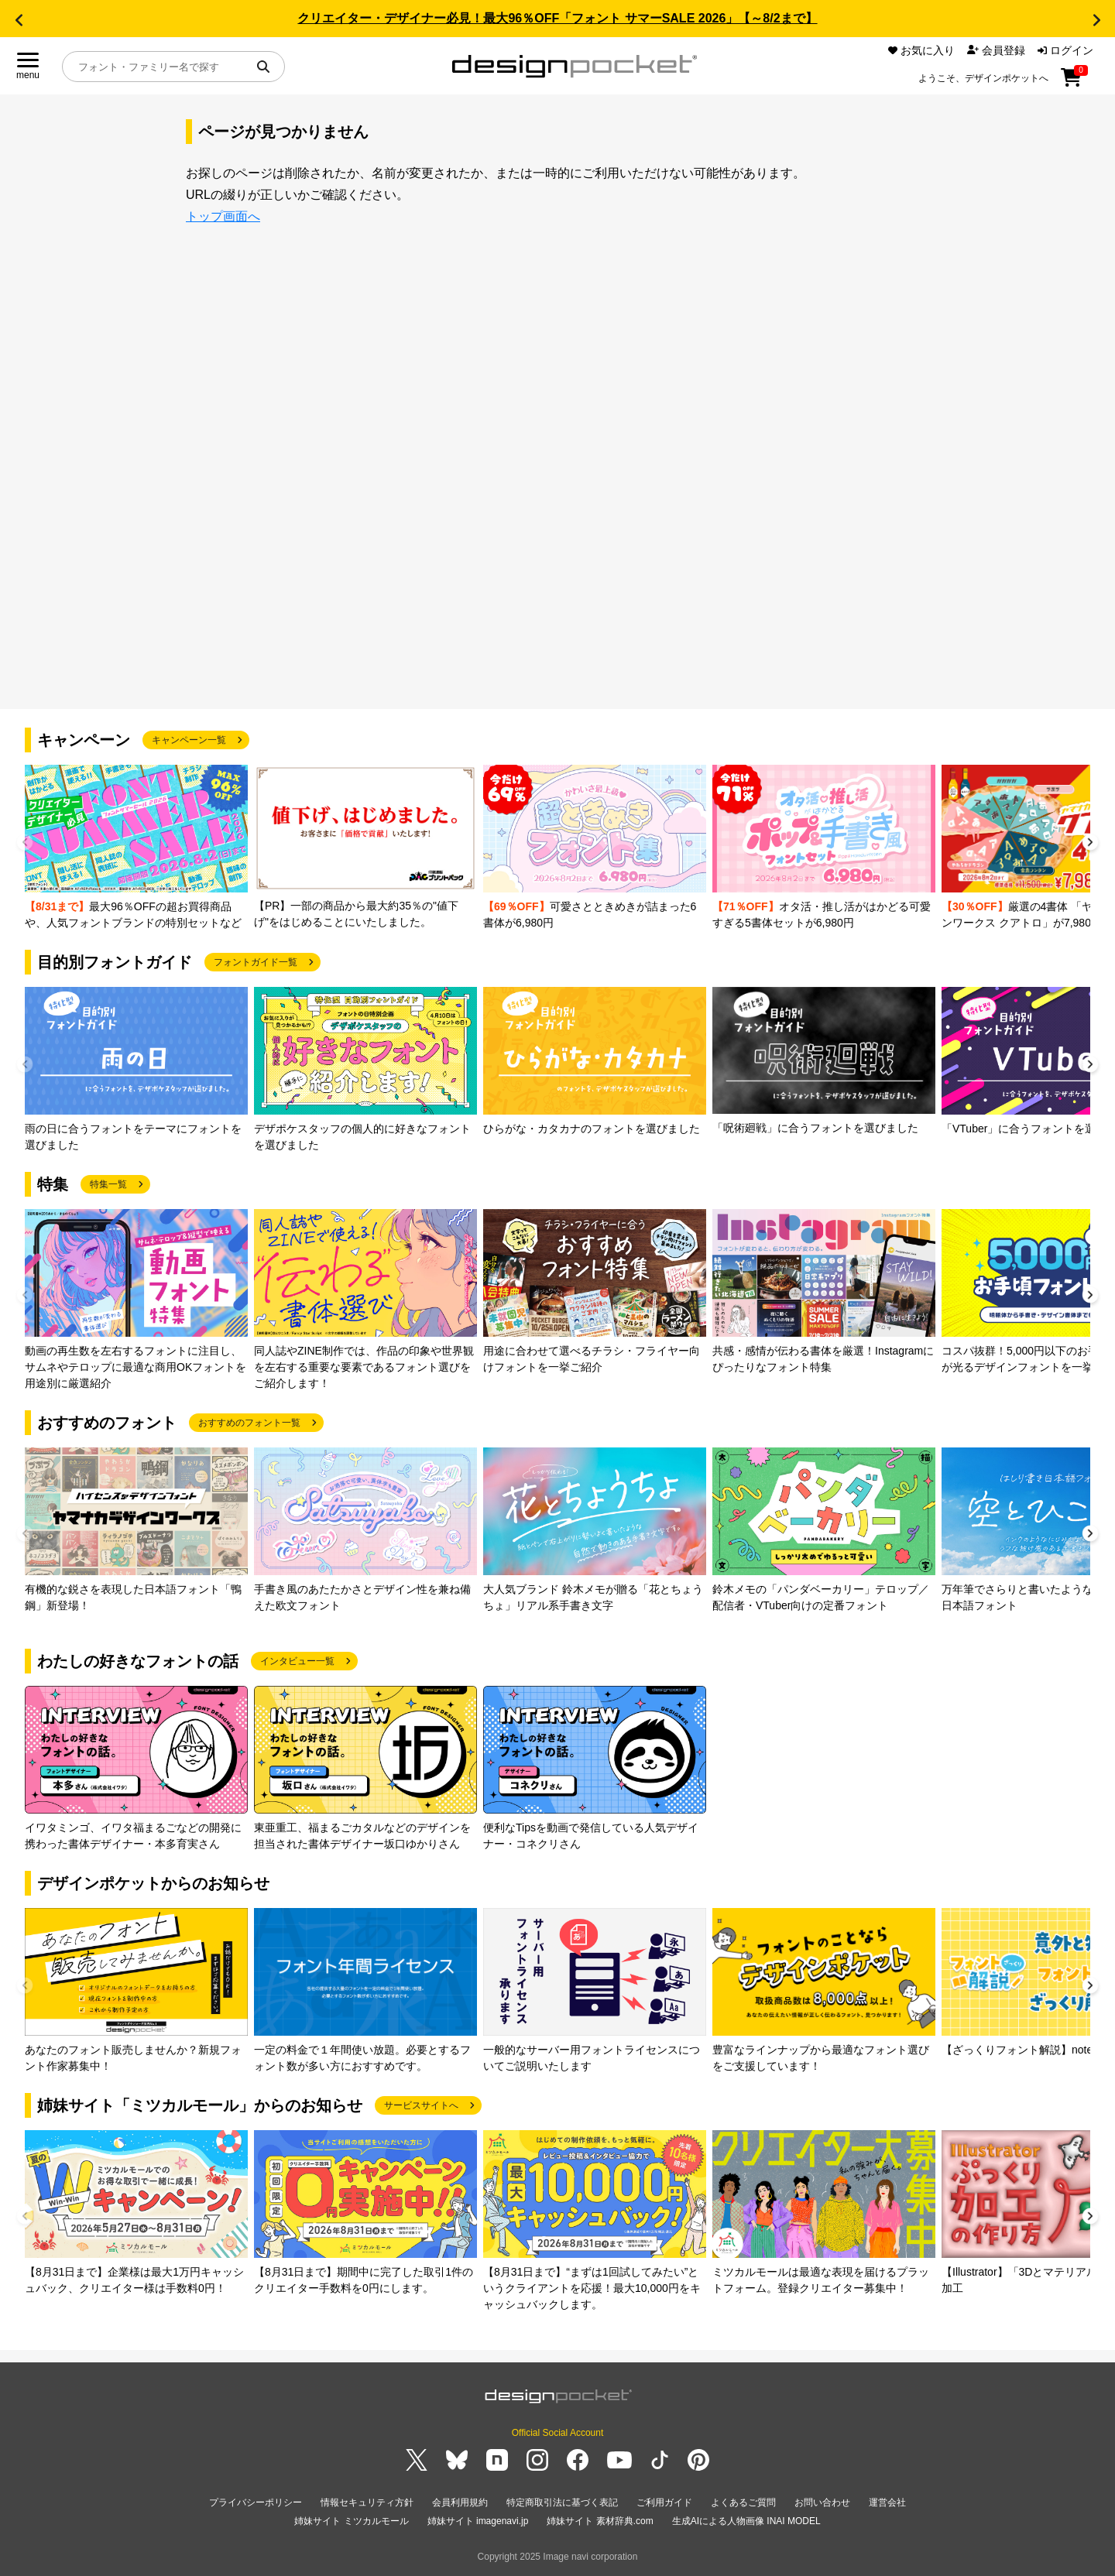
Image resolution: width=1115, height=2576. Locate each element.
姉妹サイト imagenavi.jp (478, 2521)
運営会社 (887, 2502)
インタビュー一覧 (297, 1661)
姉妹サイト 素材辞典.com (600, 2521)
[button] (18, 20)
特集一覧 (108, 1184)
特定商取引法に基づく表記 (562, 2502)
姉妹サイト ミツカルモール (351, 2521)
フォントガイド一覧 (255, 962)
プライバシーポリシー (255, 2502)
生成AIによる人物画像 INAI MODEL (746, 2521)
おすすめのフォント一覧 (249, 1422)
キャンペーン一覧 (189, 740)
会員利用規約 (460, 2502)
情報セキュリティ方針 (367, 2502)
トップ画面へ (223, 216)
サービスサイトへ (421, 2105)
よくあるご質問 (743, 2502)
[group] (136, 848)
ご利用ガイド (664, 2502)
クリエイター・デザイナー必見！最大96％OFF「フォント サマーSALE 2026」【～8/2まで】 (557, 18)
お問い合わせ (822, 2502)
